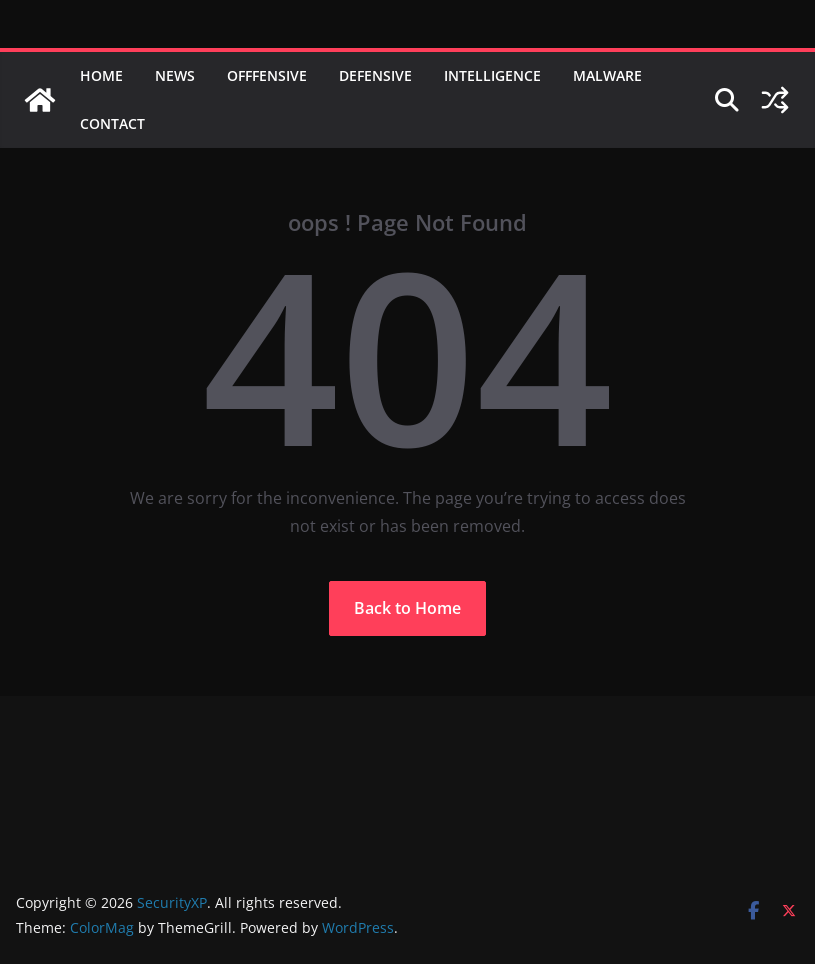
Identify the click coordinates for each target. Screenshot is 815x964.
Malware (607, 75)
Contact (112, 123)
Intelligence (492, 75)
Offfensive (267, 75)
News (175, 75)
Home (101, 75)
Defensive (375, 75)
